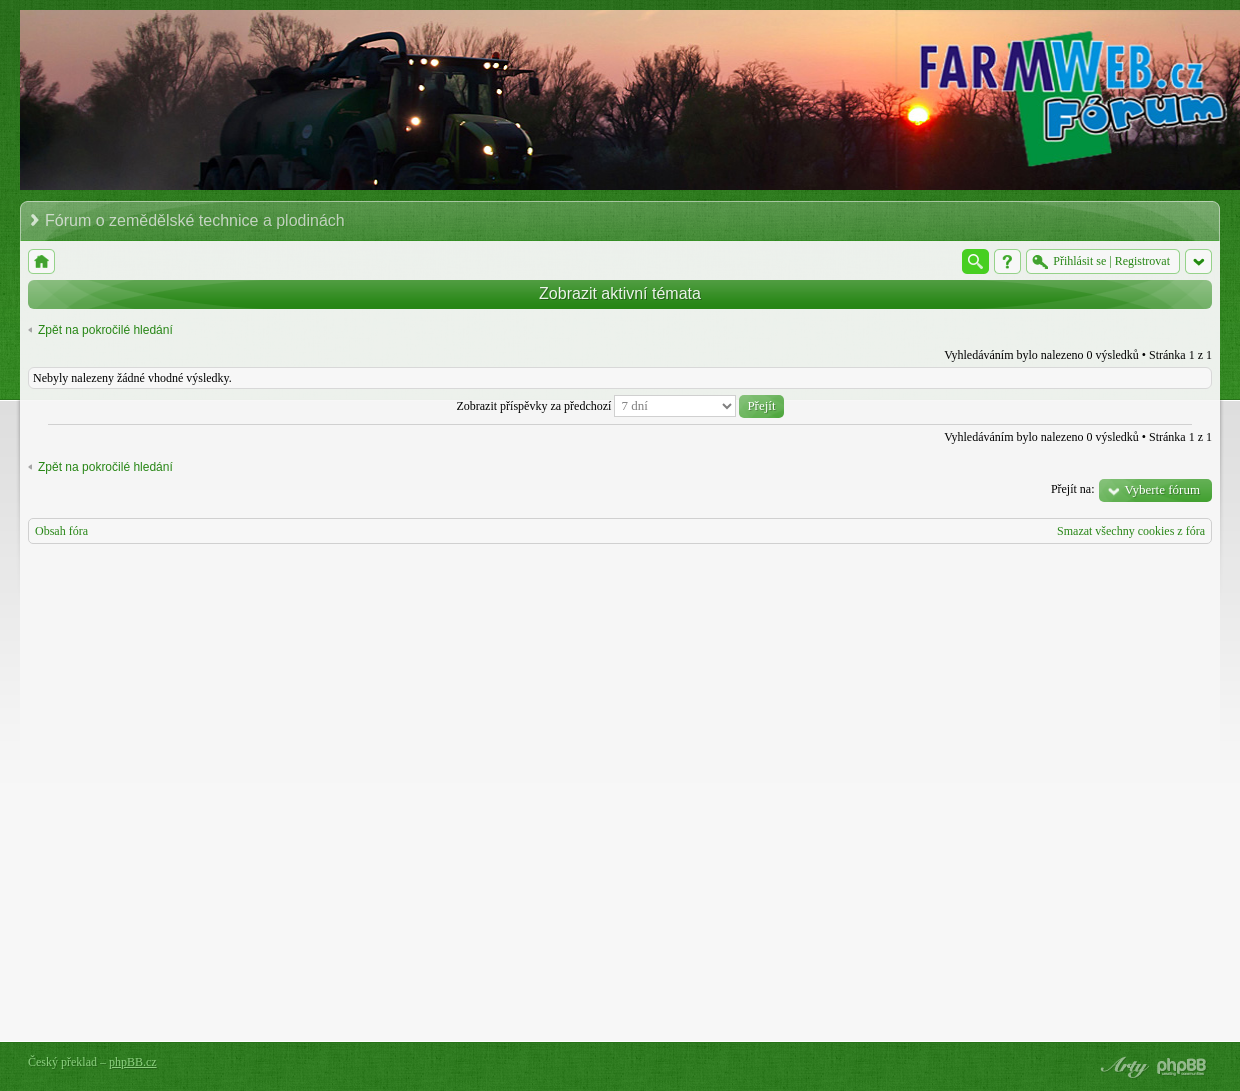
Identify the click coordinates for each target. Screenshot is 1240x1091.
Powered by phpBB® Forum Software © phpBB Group (1182, 1067)
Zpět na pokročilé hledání (105, 330)
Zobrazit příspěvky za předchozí (619, 406)
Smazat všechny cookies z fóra (1131, 531)
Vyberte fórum (1162, 489)
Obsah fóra (61, 531)
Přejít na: (1073, 489)
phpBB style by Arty (1122, 1067)
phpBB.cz (133, 1062)
